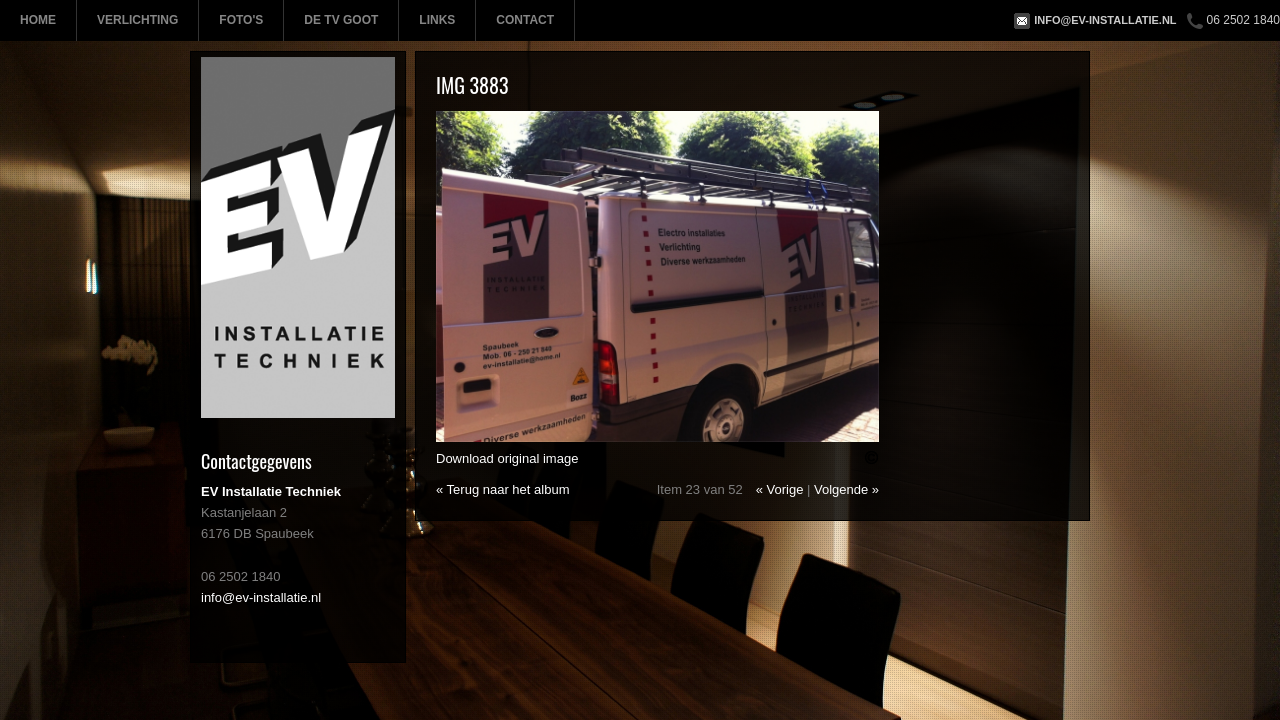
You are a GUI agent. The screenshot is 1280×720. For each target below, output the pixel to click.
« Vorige (780, 489)
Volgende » (846, 489)
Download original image (507, 458)
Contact (525, 20)
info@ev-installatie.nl (1105, 20)
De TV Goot (341, 20)
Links (437, 20)
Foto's (241, 20)
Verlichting (137, 20)
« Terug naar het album (502, 489)
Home (38, 20)
